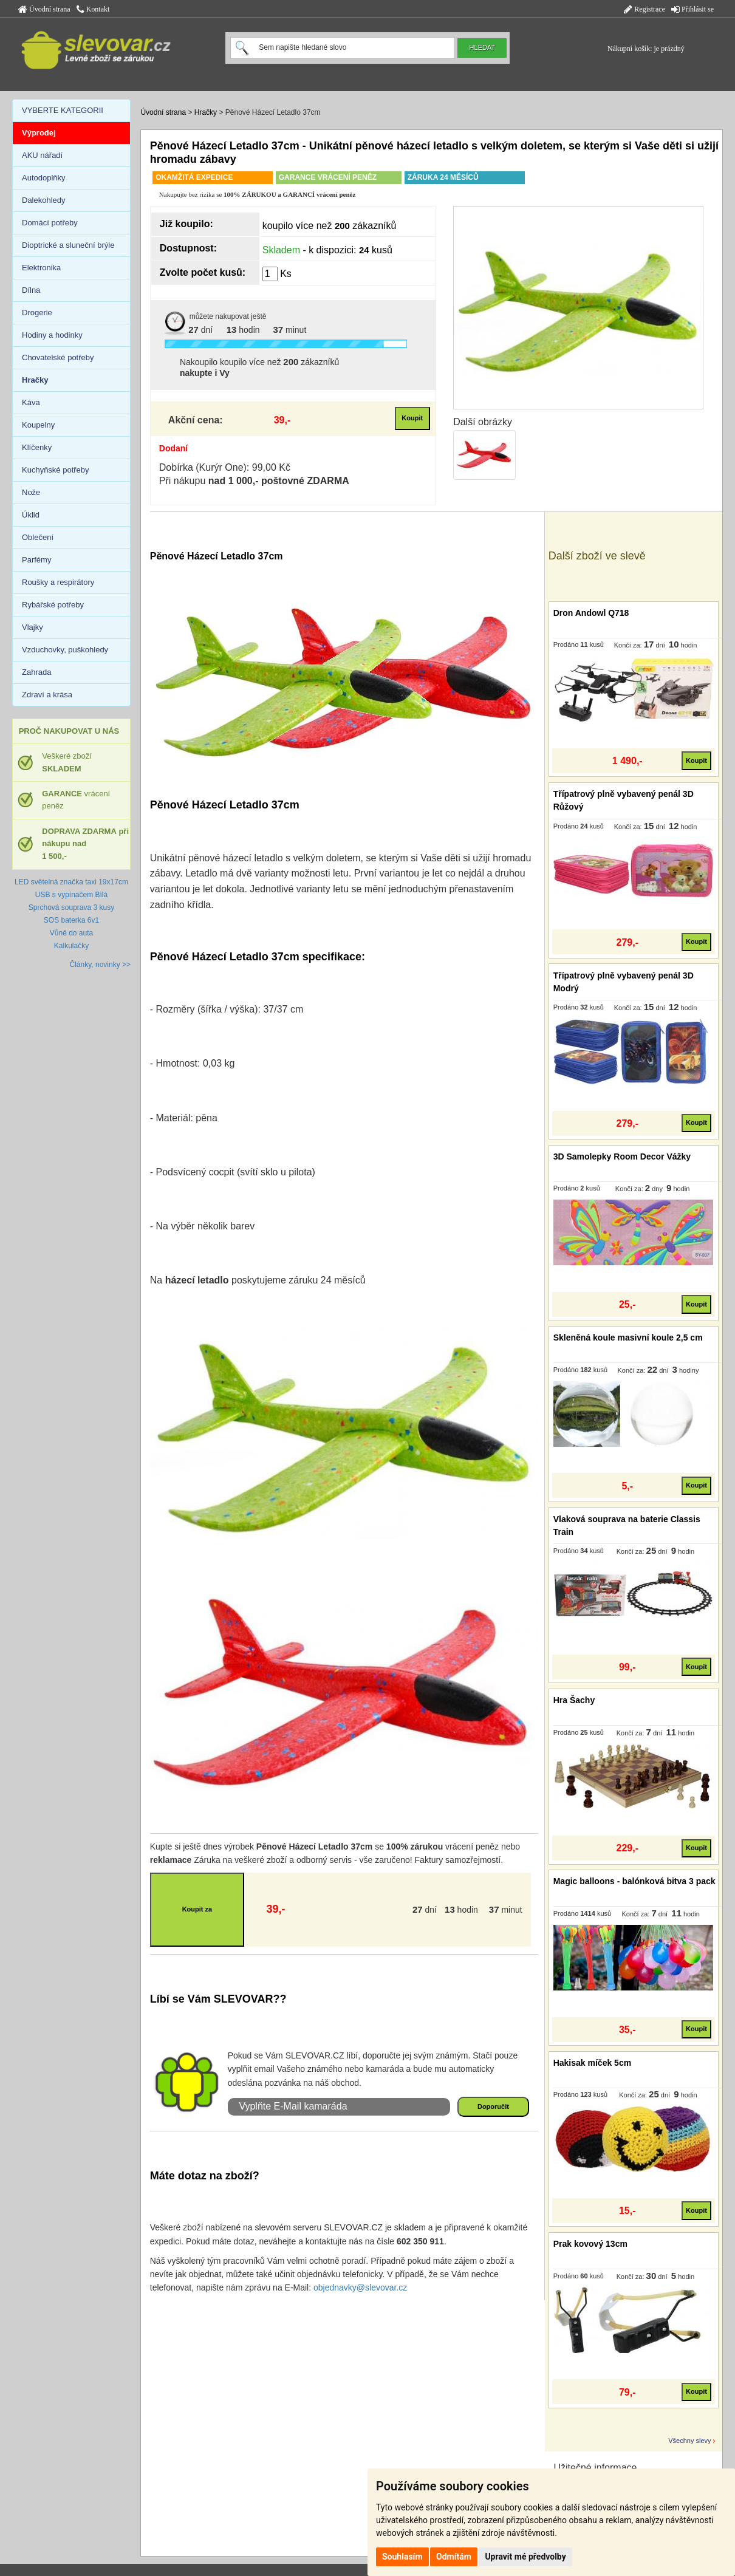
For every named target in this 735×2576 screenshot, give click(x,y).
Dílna (31, 290)
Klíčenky (37, 447)
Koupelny (38, 424)
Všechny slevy (689, 2440)
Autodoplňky (44, 177)
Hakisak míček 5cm (592, 2063)
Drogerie (37, 312)
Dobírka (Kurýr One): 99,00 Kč (224, 467)
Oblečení (37, 537)
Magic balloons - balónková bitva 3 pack (634, 1881)
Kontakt (93, 9)
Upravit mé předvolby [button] (525, 2556)
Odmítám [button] (453, 2556)
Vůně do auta (71, 933)
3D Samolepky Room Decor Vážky (622, 1156)
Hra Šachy (574, 1700)
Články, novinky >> (100, 964)
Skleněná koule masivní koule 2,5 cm (628, 1337)
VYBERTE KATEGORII (62, 110)
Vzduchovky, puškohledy (65, 649)
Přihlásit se (692, 9)
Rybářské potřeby (53, 604)
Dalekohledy (44, 200)
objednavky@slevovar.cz (360, 2287)
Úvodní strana (44, 9)
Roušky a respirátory (58, 582)
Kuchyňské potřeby (55, 469)
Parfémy (36, 559)
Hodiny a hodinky (52, 335)
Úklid (30, 514)
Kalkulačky (71, 945)
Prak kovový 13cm (590, 2244)
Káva (31, 402)
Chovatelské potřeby (58, 357)
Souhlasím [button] (402, 2556)
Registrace (644, 9)
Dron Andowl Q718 (591, 613)
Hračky (205, 112)
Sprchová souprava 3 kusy (71, 907)
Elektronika (41, 267)
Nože (31, 492)
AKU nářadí (42, 155)
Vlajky (32, 627)
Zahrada (36, 672)
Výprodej (39, 132)
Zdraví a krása (47, 694)
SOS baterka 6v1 (71, 920)
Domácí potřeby (50, 222)
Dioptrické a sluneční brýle (68, 245)
